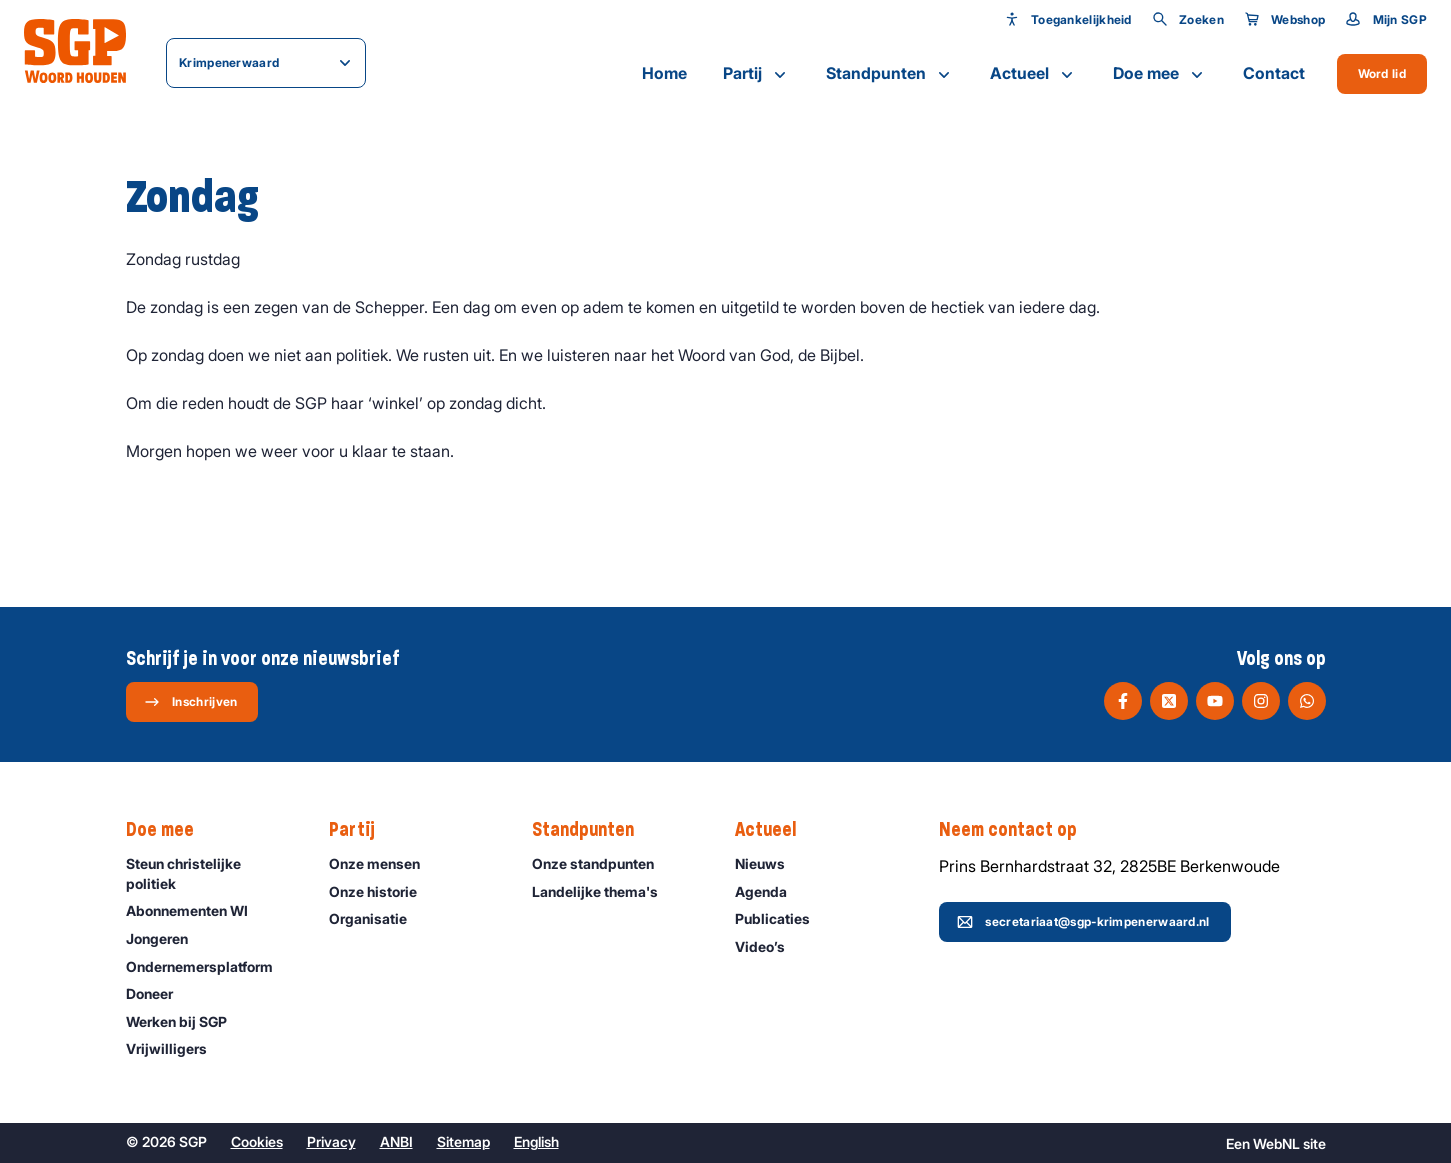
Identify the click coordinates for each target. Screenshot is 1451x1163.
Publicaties (781, 918)
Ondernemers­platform (208, 966)
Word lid (1382, 73)
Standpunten (890, 74)
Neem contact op (1018, 830)
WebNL (1276, 1143)
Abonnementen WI (196, 910)
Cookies (257, 1141)
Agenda (770, 891)
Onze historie (382, 891)
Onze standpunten (602, 863)
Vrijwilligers (175, 1048)
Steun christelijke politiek (211, 873)
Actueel (1033, 74)
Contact (1274, 73)
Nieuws (769, 863)
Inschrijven (190, 702)
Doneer (158, 993)
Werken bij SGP (185, 1021)
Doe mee (1160, 74)
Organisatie (377, 918)
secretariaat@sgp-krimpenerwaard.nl (1083, 922)
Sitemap (463, 1141)
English (536, 1141)
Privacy (331, 1141)
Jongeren (166, 938)
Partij (756, 74)
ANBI (396, 1141)
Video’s (769, 946)
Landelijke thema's (604, 891)
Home (664, 73)
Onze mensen (383, 863)
